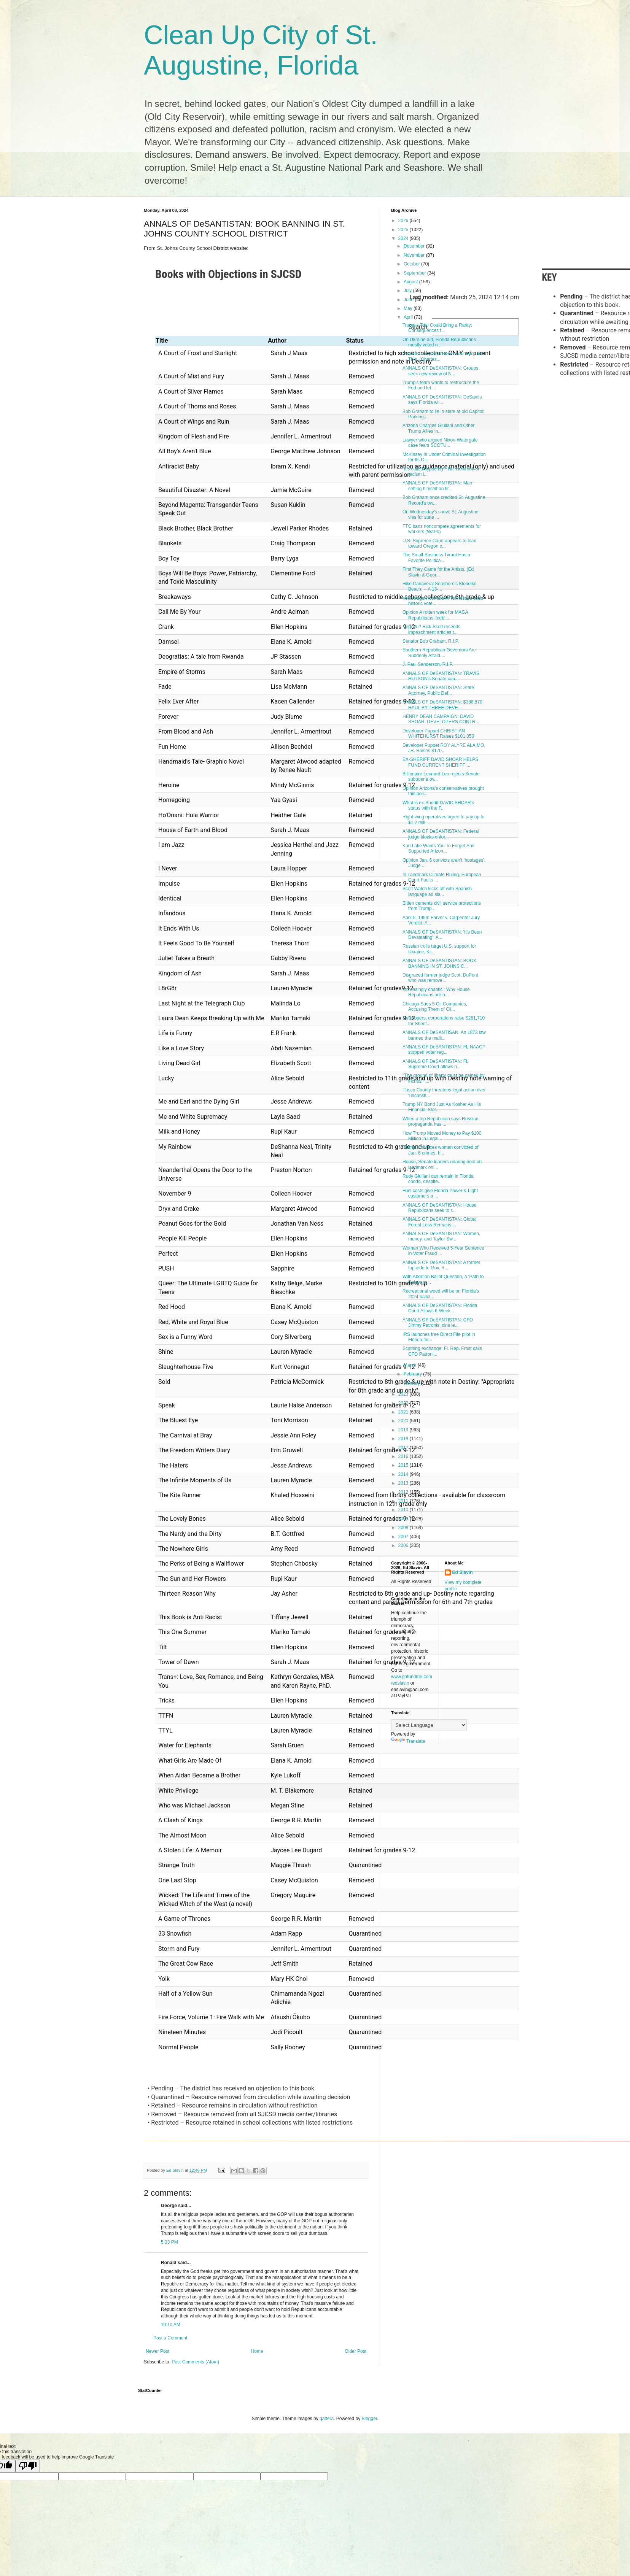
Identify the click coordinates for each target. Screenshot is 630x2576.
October (412, 264)
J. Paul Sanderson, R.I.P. (427, 664)
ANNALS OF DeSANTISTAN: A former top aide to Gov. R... (441, 1265)
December (415, 246)
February (413, 1374)
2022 (404, 1403)
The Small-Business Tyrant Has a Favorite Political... (436, 557)
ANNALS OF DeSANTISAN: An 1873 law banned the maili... (444, 1035)
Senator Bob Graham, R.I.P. (430, 641)
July (408, 290)
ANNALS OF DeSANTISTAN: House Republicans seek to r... (439, 1207)
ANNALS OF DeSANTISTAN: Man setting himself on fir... (437, 485)
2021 (404, 1412)
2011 (404, 1501)
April (409, 317)
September (415, 273)
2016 (404, 1456)
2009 (404, 1518)
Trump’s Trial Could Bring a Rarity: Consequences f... (437, 327)
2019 (404, 1430)
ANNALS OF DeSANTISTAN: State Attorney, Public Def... (438, 690)
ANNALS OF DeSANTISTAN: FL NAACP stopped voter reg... (443, 1049)
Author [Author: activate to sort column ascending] (277, 340)
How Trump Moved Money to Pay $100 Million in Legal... (441, 1136)
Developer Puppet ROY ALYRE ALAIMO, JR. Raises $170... (443, 748)
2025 (404, 229)
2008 (404, 1527)
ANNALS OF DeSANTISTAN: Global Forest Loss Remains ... (439, 1222)
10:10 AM (170, 2324)
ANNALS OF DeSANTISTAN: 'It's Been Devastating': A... (442, 934)
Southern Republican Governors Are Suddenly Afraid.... (439, 652)
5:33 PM (169, 2242)
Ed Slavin (462, 1572)
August (411, 281)
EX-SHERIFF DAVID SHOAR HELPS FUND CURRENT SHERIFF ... (440, 762)
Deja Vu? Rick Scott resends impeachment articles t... (431, 629)
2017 (404, 1447)
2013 (404, 1483)
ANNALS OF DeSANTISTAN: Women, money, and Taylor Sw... (441, 1236)
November (415, 255)
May (409, 308)
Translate (408, 1741)
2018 (404, 1438)
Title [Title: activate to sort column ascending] (162, 340)
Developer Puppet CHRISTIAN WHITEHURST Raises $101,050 (438, 733)
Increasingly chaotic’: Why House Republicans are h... (436, 992)
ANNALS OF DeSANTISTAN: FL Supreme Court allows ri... (435, 1064)
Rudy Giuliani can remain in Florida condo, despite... (438, 1179)
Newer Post (157, 2351)
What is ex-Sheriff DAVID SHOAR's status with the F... (438, 805)
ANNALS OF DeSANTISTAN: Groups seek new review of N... (440, 370)
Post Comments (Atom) (195, 2362)
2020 (404, 1420)
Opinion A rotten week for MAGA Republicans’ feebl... (435, 615)
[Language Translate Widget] (429, 1725)
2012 (404, 1492)
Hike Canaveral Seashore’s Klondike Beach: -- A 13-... (439, 586)
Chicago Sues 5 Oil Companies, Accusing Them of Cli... (434, 1006)
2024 (404, 238)
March (411, 1365)
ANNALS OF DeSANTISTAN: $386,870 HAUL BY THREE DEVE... (442, 704)
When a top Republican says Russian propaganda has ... (440, 1121)
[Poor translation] (28, 2466)
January (412, 1383)
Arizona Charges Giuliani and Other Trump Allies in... (438, 428)
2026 (404, 220)
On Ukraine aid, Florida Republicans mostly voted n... (439, 342)
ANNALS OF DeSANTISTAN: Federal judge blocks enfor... (440, 834)
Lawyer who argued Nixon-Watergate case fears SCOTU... (440, 442)
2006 (404, 1545)
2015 (404, 1465)
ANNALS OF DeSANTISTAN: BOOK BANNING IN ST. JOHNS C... (439, 963)
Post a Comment (170, 2338)
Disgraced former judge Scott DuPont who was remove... (440, 977)
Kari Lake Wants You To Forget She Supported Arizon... (438, 848)
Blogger (369, 2418)
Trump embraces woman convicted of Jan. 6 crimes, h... (440, 1150)
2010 (404, 1509)
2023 (404, 1394)
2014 (404, 1474)
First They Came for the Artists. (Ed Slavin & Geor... (438, 572)
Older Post (355, 2351)
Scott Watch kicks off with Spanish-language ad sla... (437, 891)
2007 (404, 1536)
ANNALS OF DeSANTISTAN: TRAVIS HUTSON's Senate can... (440, 676)
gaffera (327, 2418)
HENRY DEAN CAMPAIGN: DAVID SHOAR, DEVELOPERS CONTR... (440, 719)
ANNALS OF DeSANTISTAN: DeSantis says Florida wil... (442, 399)
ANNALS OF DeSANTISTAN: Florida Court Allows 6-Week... (439, 1308)
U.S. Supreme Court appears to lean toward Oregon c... (439, 543)
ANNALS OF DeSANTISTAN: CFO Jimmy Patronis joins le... (437, 1322)
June (409, 299)
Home (257, 2351)
